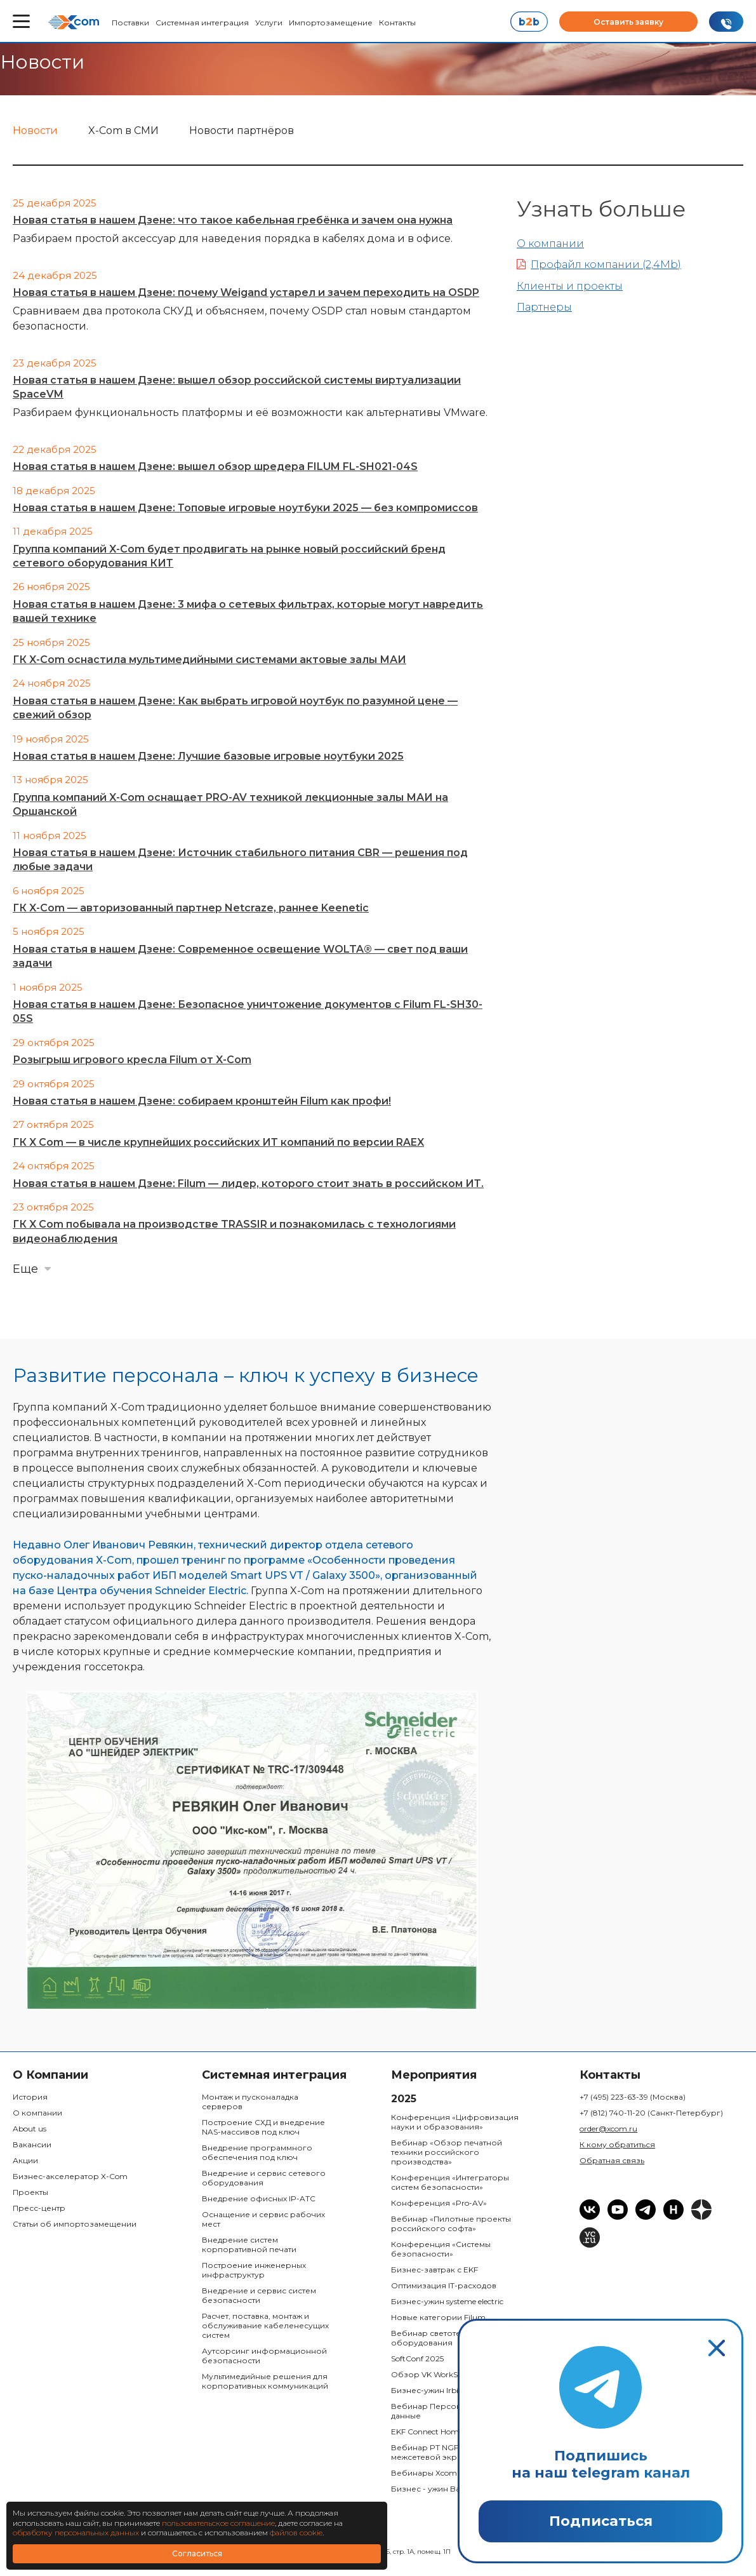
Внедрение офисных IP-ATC (258, 2198)
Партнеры (544, 307)
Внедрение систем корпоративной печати (249, 2244)
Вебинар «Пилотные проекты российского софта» (451, 2223)
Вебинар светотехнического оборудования (449, 2337)
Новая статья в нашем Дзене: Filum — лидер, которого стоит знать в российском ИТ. (248, 1183)
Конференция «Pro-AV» (439, 2203)
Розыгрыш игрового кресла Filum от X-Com (132, 1060)
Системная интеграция (202, 22)
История (30, 2097)
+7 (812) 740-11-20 (651, 2112)
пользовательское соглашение (218, 2523)
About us (29, 2128)
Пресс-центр (39, 2208)
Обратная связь (612, 2160)
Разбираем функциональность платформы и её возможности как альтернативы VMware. (250, 412)
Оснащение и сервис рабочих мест (263, 2219)
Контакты (397, 22)
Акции (25, 2160)
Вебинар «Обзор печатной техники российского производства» (446, 2152)
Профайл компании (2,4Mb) (599, 264)
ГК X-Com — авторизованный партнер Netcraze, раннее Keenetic (191, 908)
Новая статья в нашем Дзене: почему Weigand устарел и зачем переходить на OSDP (246, 292)
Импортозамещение (331, 22)
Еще (25, 1269)
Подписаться (601, 2521)
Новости (35, 130)
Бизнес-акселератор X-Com (70, 2176)
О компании (550, 244)
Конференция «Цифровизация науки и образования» (455, 2121)
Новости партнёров (241, 130)
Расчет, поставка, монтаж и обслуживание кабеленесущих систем (265, 2325)
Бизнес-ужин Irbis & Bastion (444, 2390)
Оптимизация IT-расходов (443, 2285)
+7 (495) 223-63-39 (633, 2097)
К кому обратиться (617, 2144)
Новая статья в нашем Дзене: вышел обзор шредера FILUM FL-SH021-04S (215, 466)
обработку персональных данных (76, 2532)
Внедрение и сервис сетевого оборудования (264, 2177)
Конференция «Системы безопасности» (441, 2248)
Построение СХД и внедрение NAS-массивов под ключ (263, 2127)
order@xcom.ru (608, 2128)
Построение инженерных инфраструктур (254, 2269)
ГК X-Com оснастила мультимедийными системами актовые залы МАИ (209, 660)
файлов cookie (296, 2532)
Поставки (130, 22)
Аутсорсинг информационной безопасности (264, 2355)
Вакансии (32, 2144)
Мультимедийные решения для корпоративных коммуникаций (265, 2381)
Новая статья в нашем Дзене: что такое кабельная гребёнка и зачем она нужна (233, 220)
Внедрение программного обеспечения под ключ (257, 2152)
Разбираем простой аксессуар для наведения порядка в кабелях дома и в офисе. (233, 238)
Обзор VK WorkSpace (433, 2374)
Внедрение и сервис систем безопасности (259, 2295)
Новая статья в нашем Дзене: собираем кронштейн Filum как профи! (202, 1101)
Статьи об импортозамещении (74, 2224)
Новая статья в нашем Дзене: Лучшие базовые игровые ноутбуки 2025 (208, 756)
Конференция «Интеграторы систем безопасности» (450, 2182)
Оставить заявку (628, 22)
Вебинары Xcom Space (436, 2473)
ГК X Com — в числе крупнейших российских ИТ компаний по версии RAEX (218, 1142)
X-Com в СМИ (123, 130)
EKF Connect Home (427, 2431)
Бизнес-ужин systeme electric (447, 2301)
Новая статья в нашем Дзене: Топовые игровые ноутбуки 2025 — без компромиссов (245, 508)
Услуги (268, 22)
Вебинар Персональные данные (441, 2410)
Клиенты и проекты (570, 286)
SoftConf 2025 (417, 2358)
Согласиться (197, 2553)
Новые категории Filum (438, 2317)
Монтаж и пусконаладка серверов (250, 2101)
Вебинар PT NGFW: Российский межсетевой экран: (455, 2452)
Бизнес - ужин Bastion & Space (449, 2488)
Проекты (30, 2192)
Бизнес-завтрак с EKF (434, 2269)
